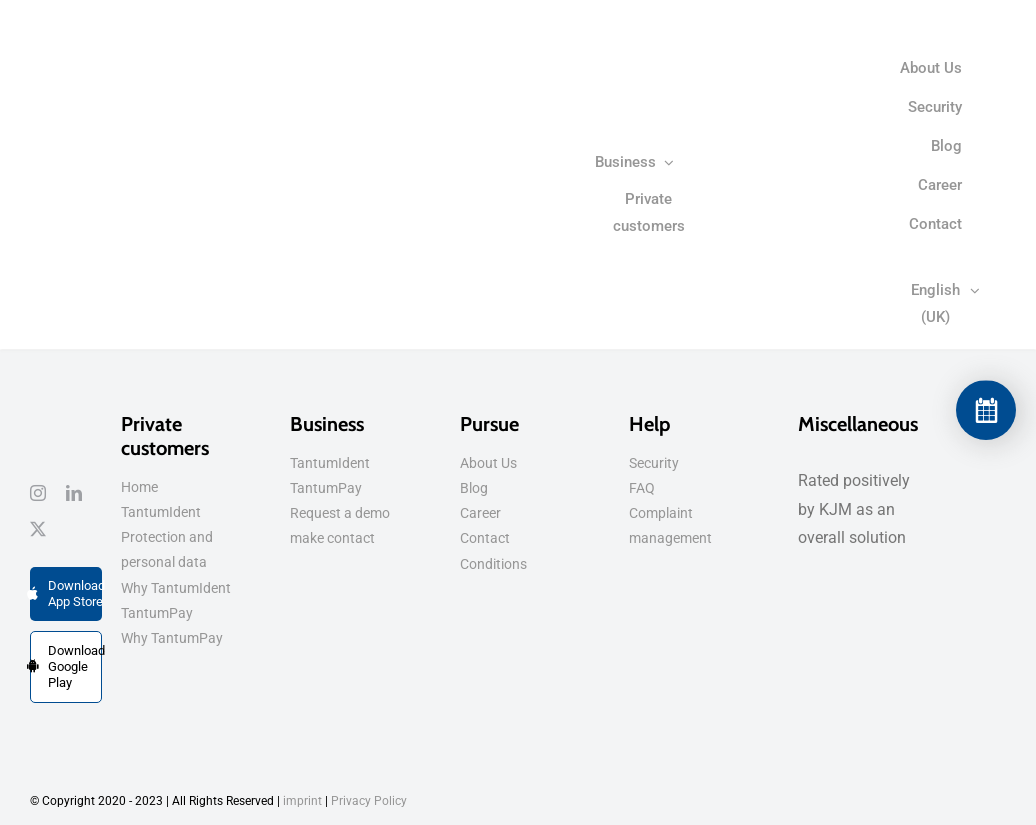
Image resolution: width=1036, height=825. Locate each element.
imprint (302, 801)
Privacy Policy (369, 801)
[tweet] (38, 529)
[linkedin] (74, 493)
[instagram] (38, 493)
